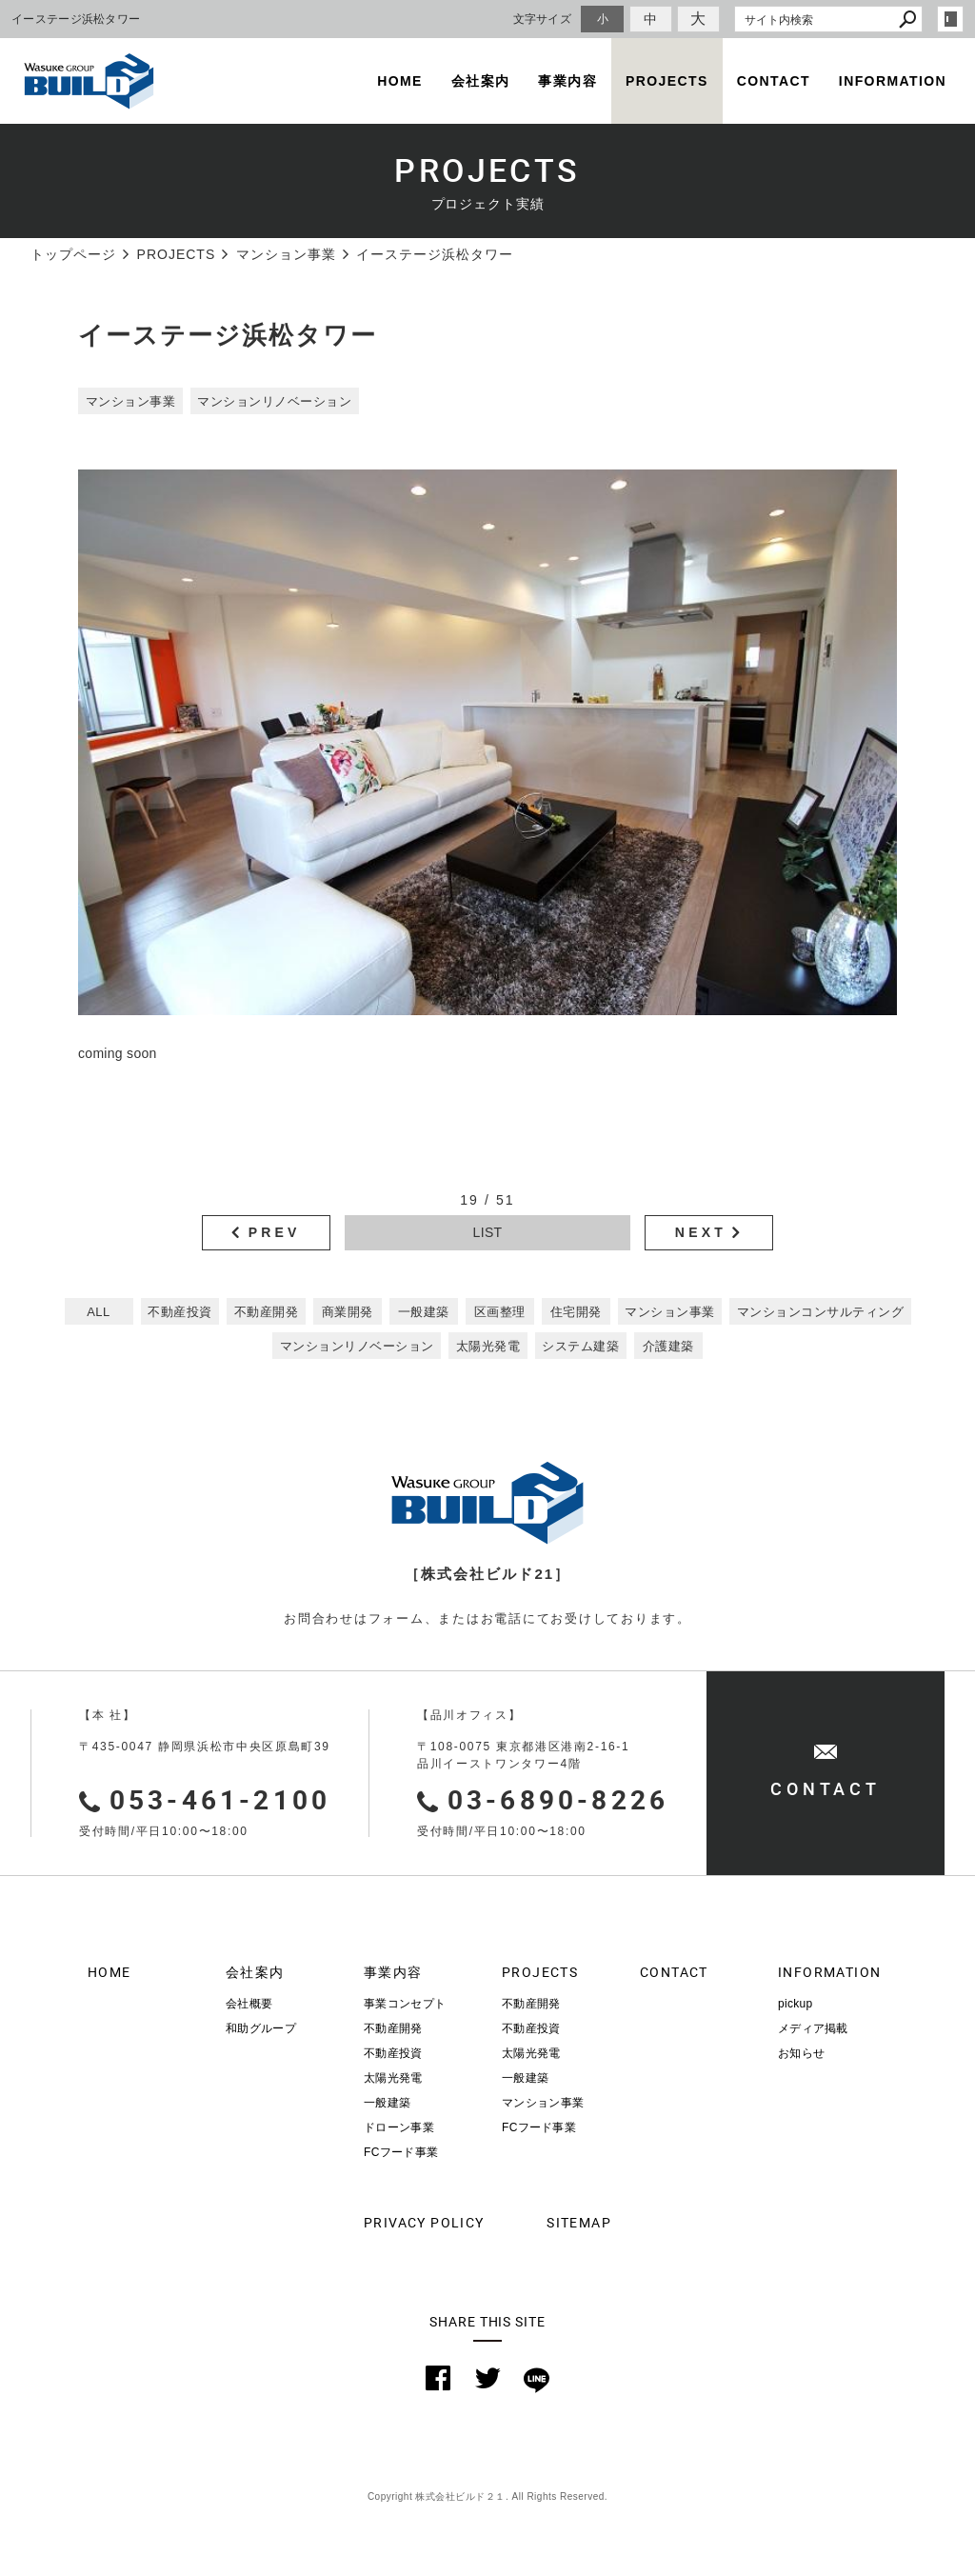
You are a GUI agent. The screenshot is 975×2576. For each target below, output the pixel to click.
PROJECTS (667, 81)
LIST (488, 1232)
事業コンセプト (405, 2003)
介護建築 (668, 1346)
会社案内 (480, 81)
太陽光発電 (488, 1346)
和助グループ (261, 2028)
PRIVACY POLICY (418, 2222)
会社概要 (249, 2003)
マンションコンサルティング (821, 1312)
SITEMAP (579, 2222)
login (950, 19)
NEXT (700, 1232)
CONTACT (773, 81)
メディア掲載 (813, 2028)
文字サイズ (542, 19)
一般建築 (423, 1312)
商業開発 (347, 1312)
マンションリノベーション (274, 401)
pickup (795, 2003)
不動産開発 (266, 1312)
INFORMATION (892, 81)
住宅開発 (576, 1312)
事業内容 (567, 81)
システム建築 (580, 1346)
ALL (98, 1312)
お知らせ (801, 2053)
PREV (275, 1232)
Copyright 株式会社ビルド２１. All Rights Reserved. (487, 2496)
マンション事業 (131, 401)
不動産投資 (180, 1312)
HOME (400, 81)
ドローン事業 (399, 2127)
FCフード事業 (401, 2152)
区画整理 (500, 1312)
